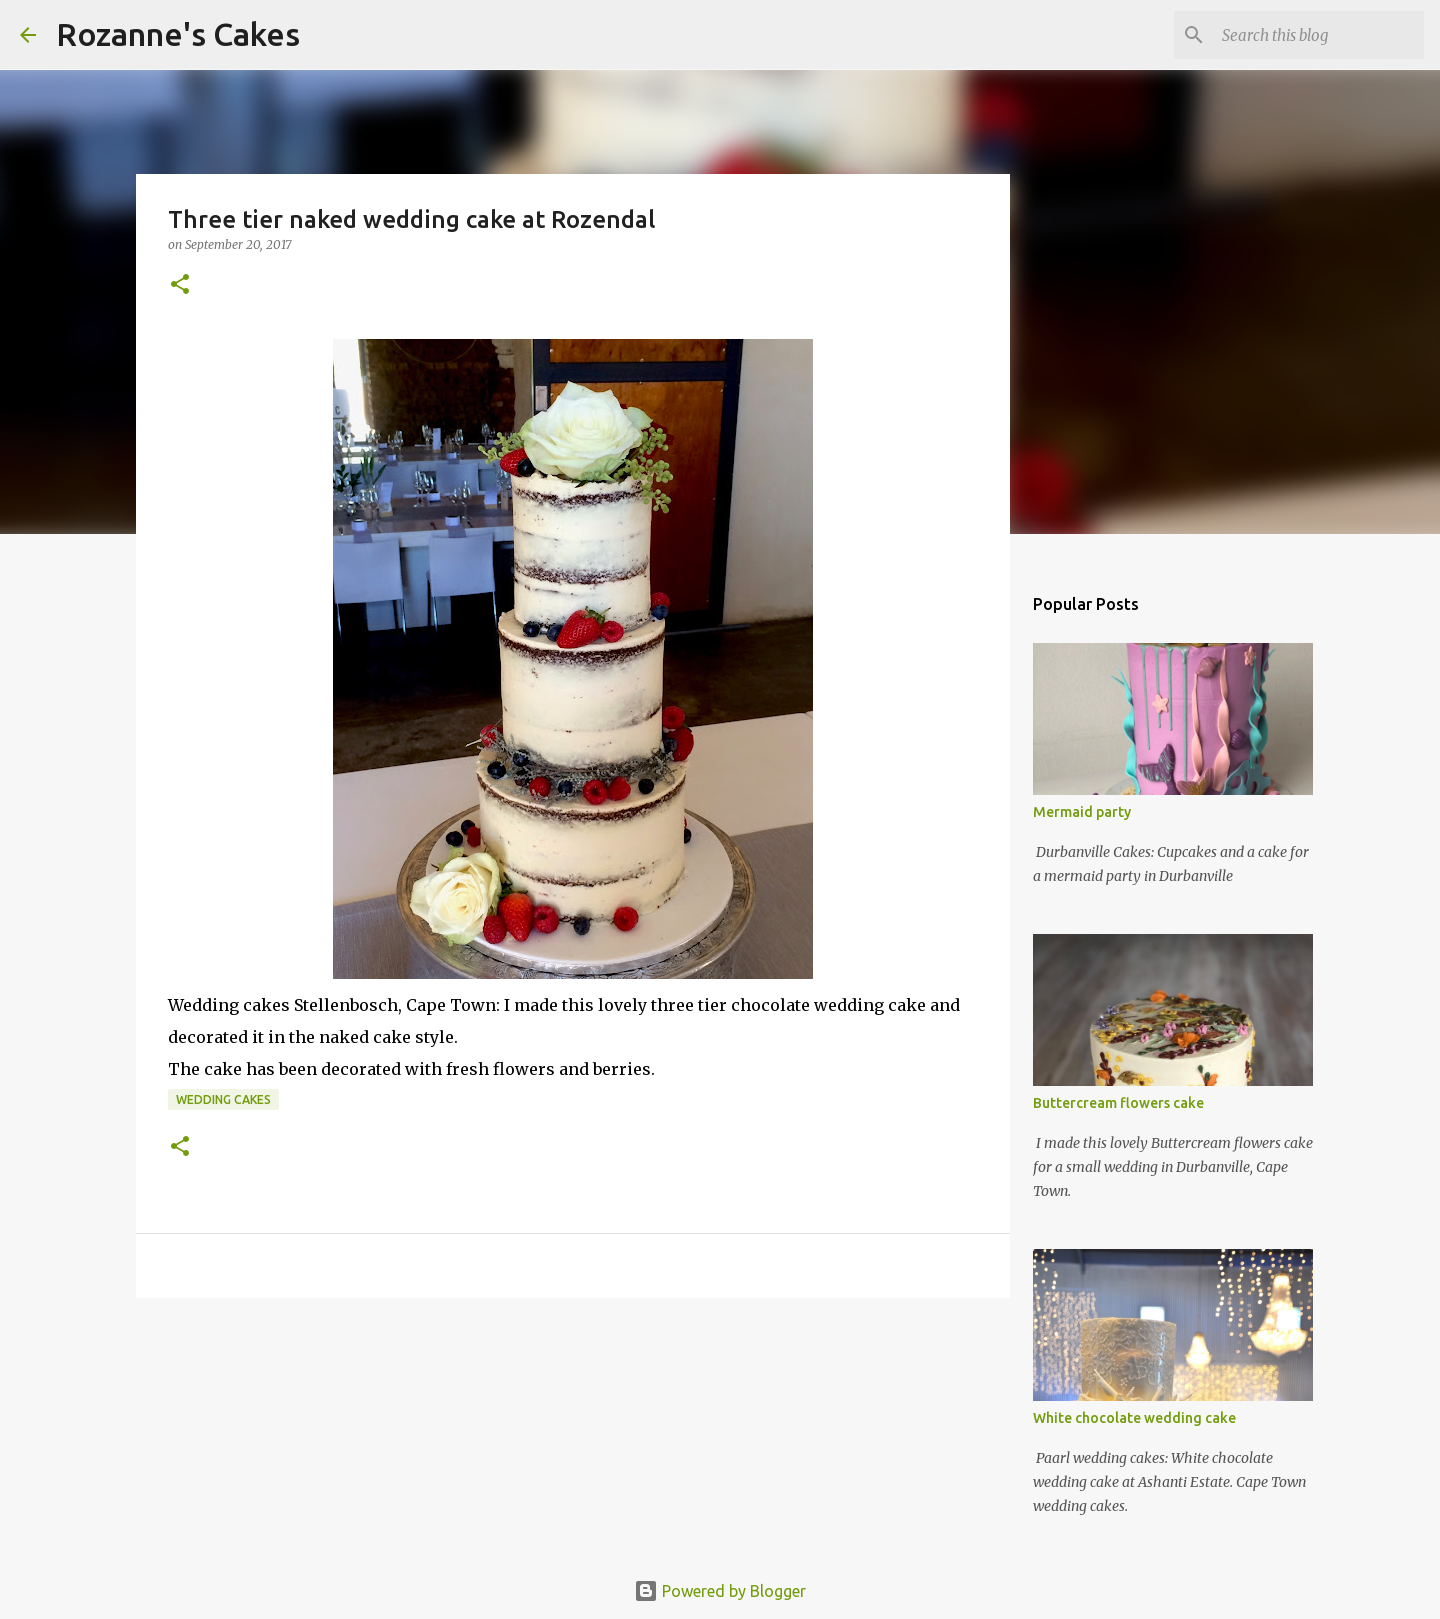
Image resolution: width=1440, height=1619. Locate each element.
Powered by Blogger (720, 1591)
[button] (180, 285)
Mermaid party (1082, 812)
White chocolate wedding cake (1134, 1418)
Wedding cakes (223, 1099)
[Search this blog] (1319, 35)
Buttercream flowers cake (1118, 1103)
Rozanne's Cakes (178, 34)
